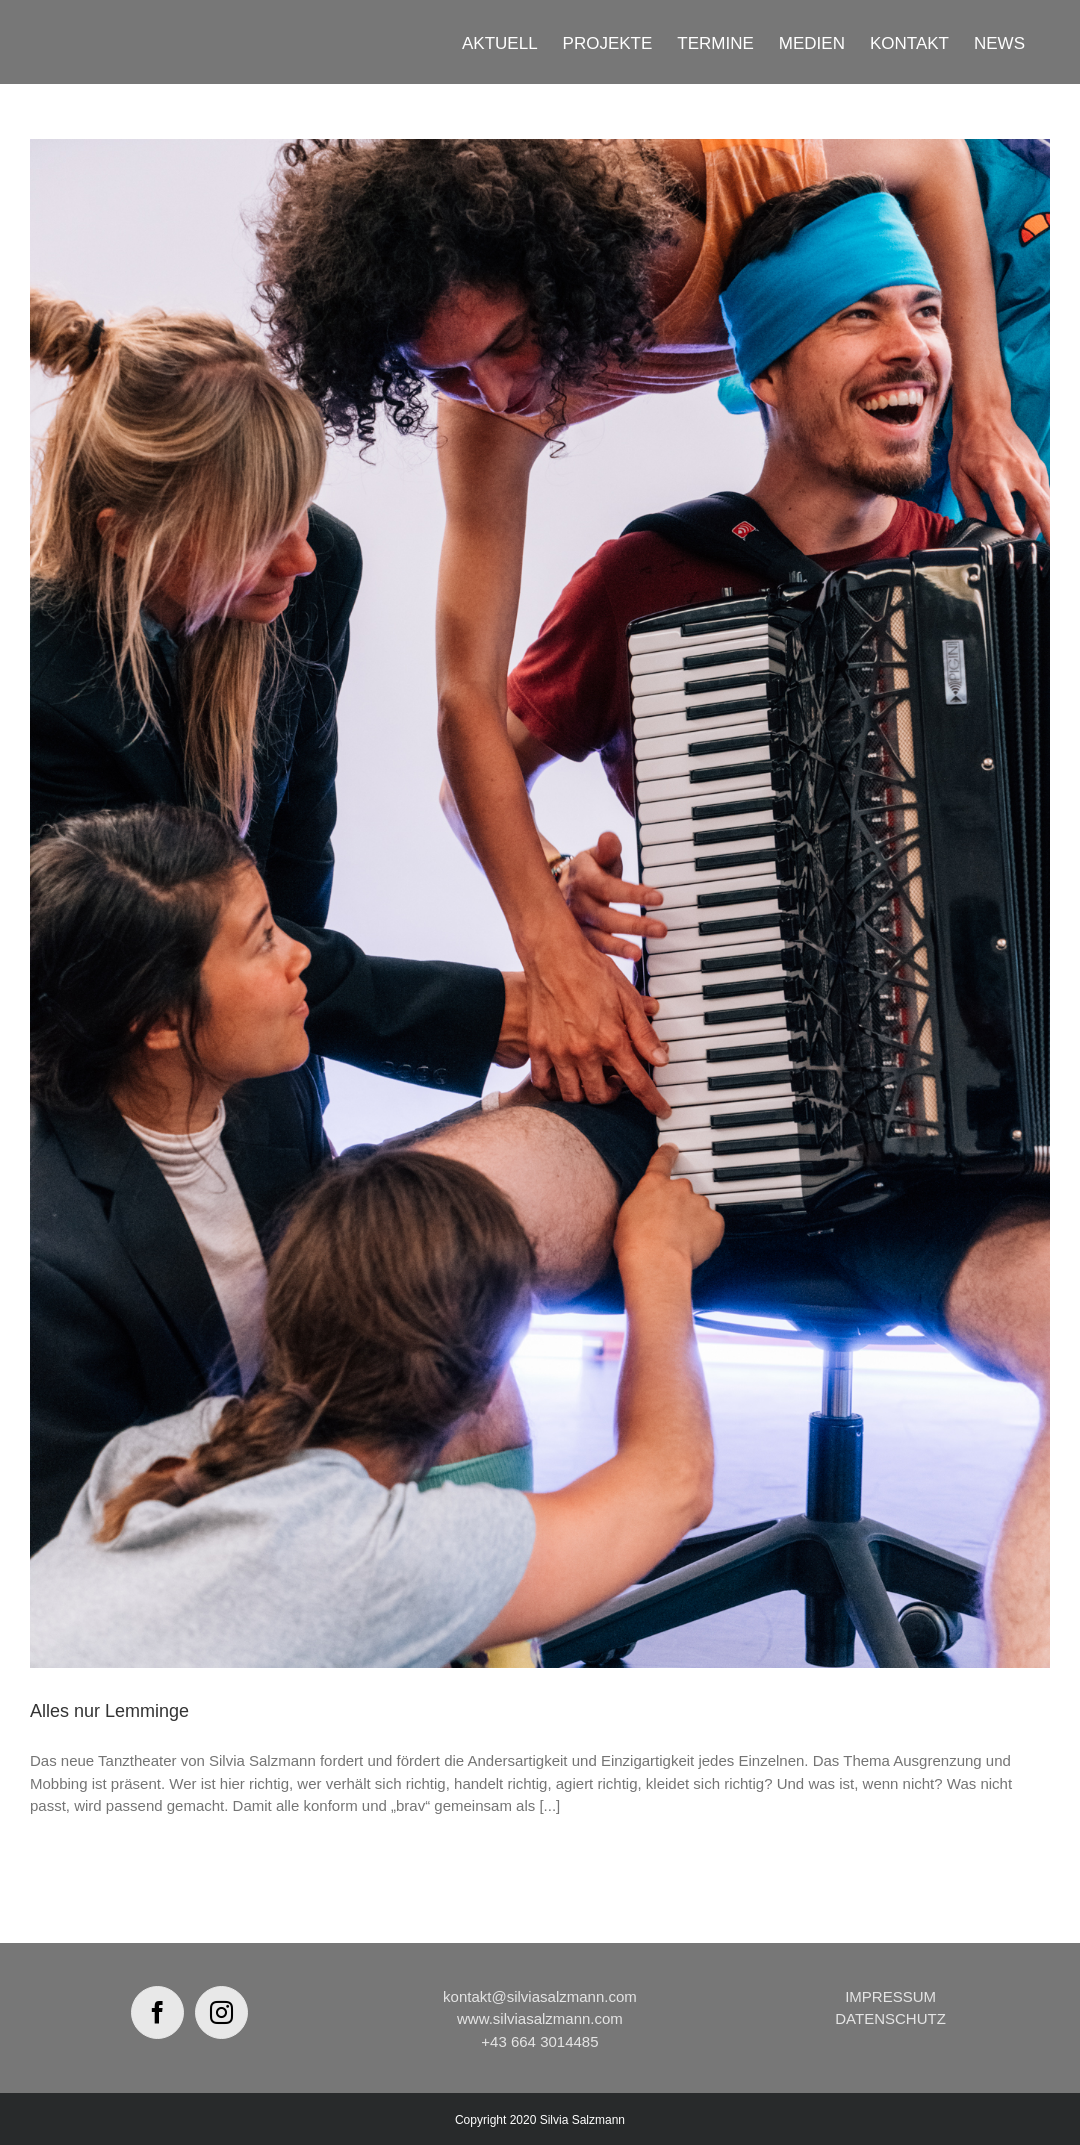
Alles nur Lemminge (109, 1711)
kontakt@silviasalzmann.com (540, 1996)
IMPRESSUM (890, 1996)
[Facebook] (157, 2012)
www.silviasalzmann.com (540, 2018)
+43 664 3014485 (539, 2041)
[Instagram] (221, 2012)
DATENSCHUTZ (890, 2018)
